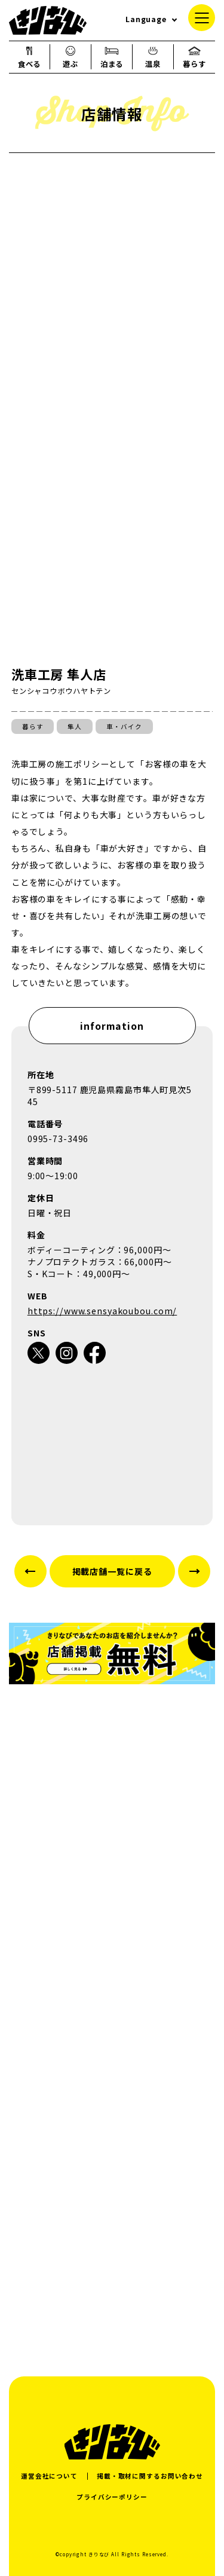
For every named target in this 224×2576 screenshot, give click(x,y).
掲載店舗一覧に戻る (112, 1571)
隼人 (74, 726)
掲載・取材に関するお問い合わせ (150, 2475)
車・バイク (124, 726)
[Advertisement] (112, 2227)
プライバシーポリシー (112, 2496)
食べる (29, 56)
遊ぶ (70, 56)
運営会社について (49, 2475)
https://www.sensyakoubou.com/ (102, 1311)
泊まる (112, 56)
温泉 (153, 56)
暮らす (194, 56)
